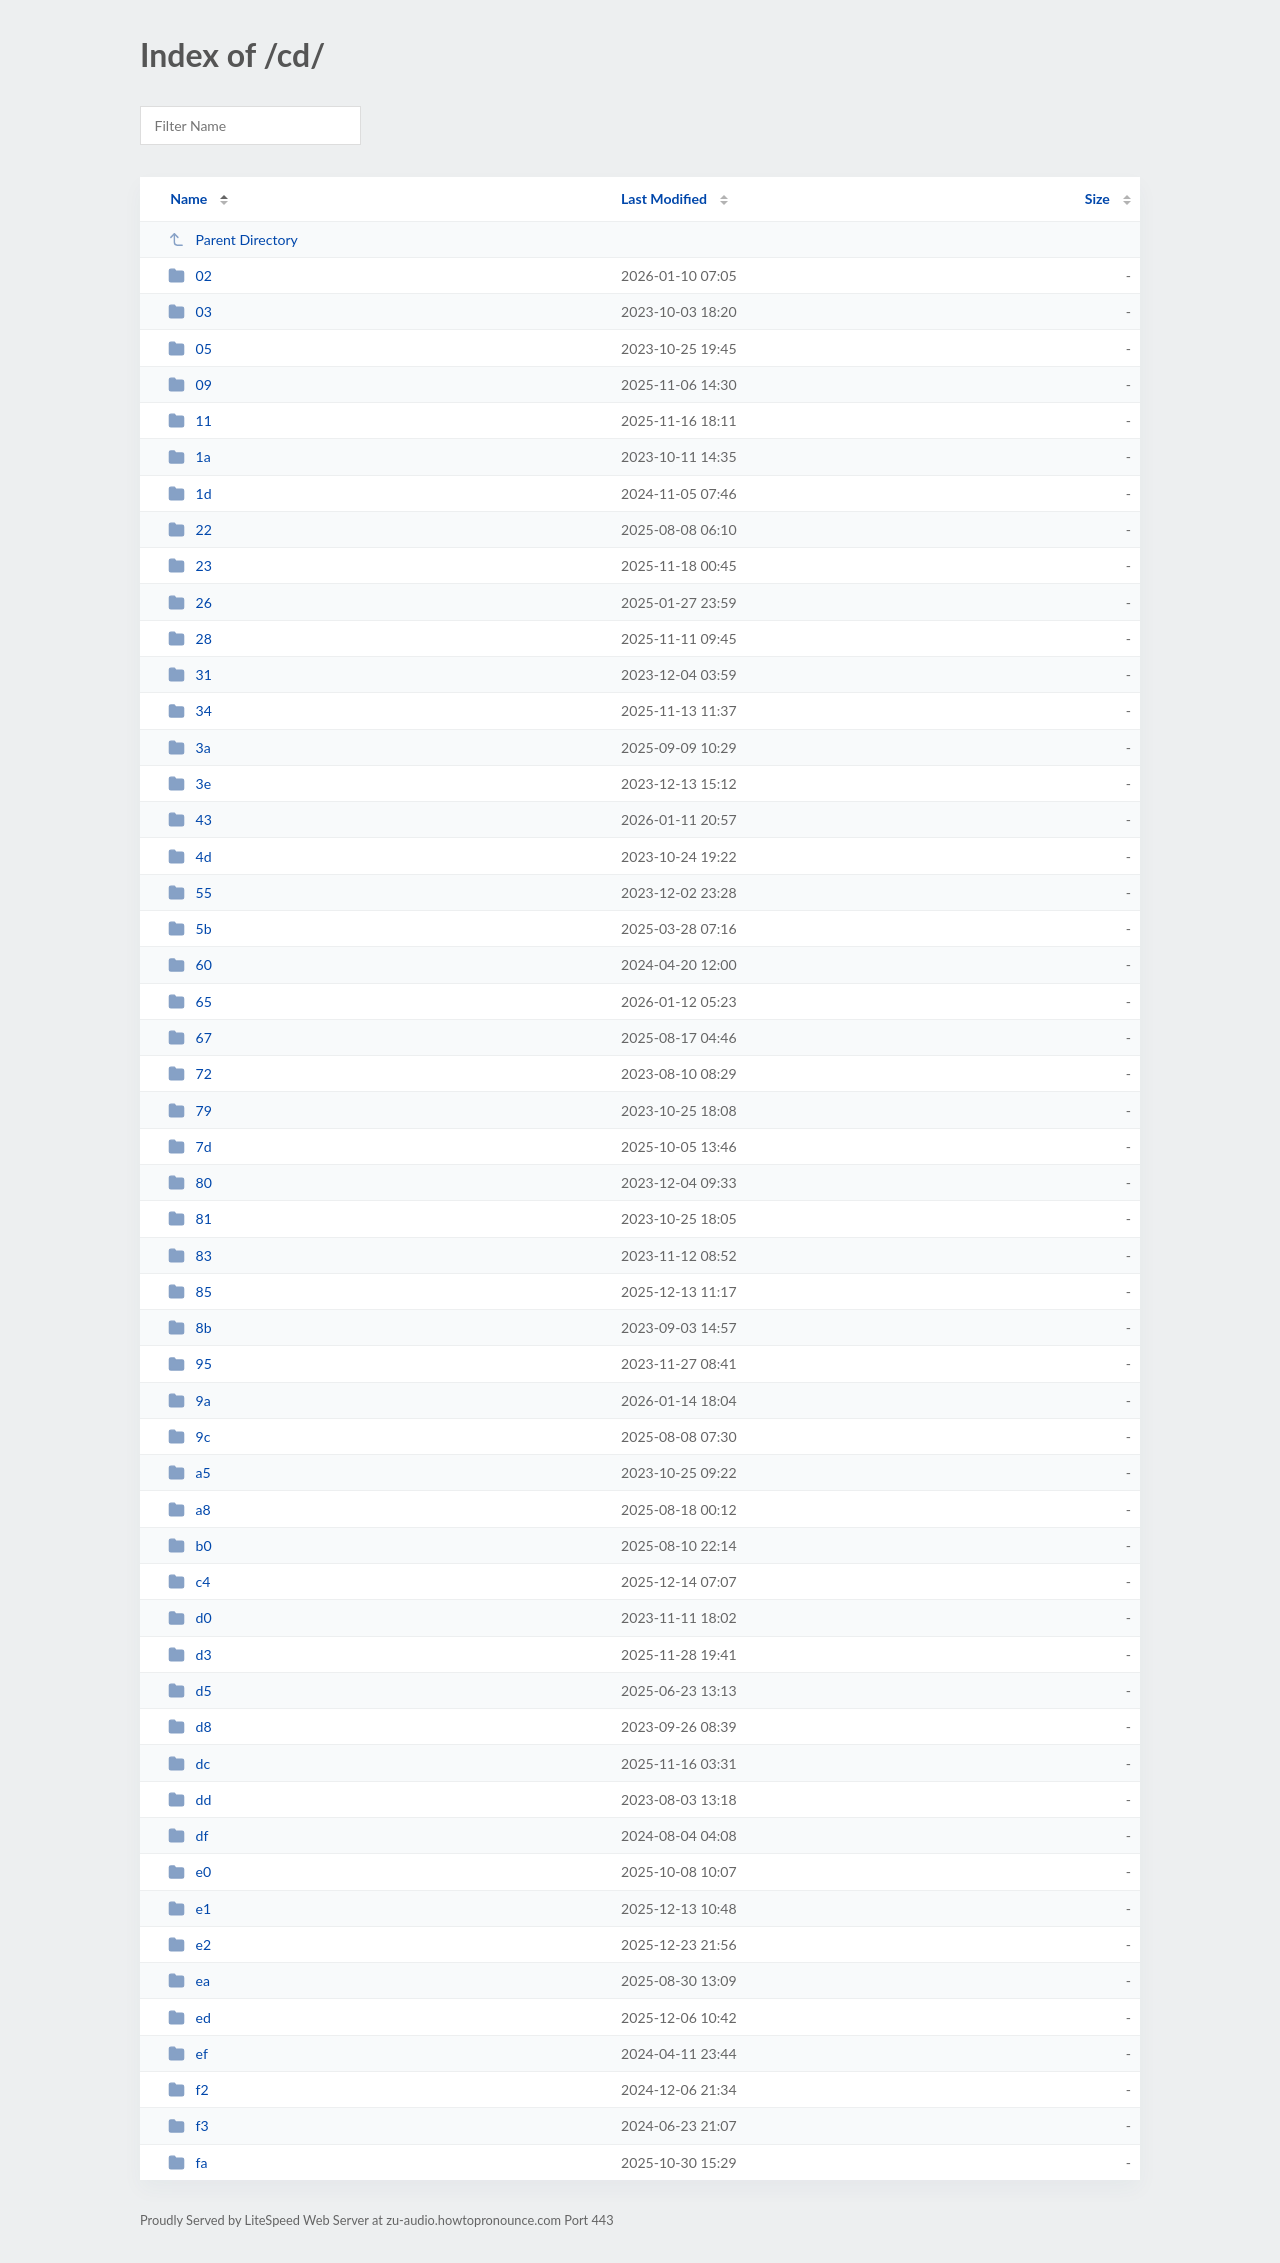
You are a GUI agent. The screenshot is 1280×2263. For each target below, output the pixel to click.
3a (189, 747)
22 (190, 529)
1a (189, 456)
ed (189, 2017)
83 (190, 1255)
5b (190, 928)
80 (190, 1182)
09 (190, 384)
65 (190, 1001)
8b (190, 1327)
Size (1097, 198)
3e (189, 783)
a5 (189, 1472)
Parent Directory (233, 239)
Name (188, 198)
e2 (189, 1944)
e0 (189, 1871)
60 (190, 964)
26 (190, 602)
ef (188, 2053)
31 (190, 674)
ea (189, 1980)
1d (190, 493)
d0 (190, 1617)
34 (190, 710)
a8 (189, 1509)
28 (190, 638)
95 (190, 1363)
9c (189, 1436)
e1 (189, 1908)
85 (190, 1291)
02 (190, 275)
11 (190, 420)
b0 (190, 1545)
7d (190, 1146)
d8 (190, 1726)
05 (190, 348)
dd (189, 1799)
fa (187, 2162)
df (188, 1835)
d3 (190, 1654)
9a (189, 1400)
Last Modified (664, 198)
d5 (190, 1690)
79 (190, 1110)
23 (190, 565)
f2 (188, 2089)
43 (190, 819)
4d (190, 856)
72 (190, 1073)
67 (190, 1037)
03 (190, 311)
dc (189, 1763)
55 (190, 892)
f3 (188, 2125)
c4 (189, 1581)
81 (190, 1218)
